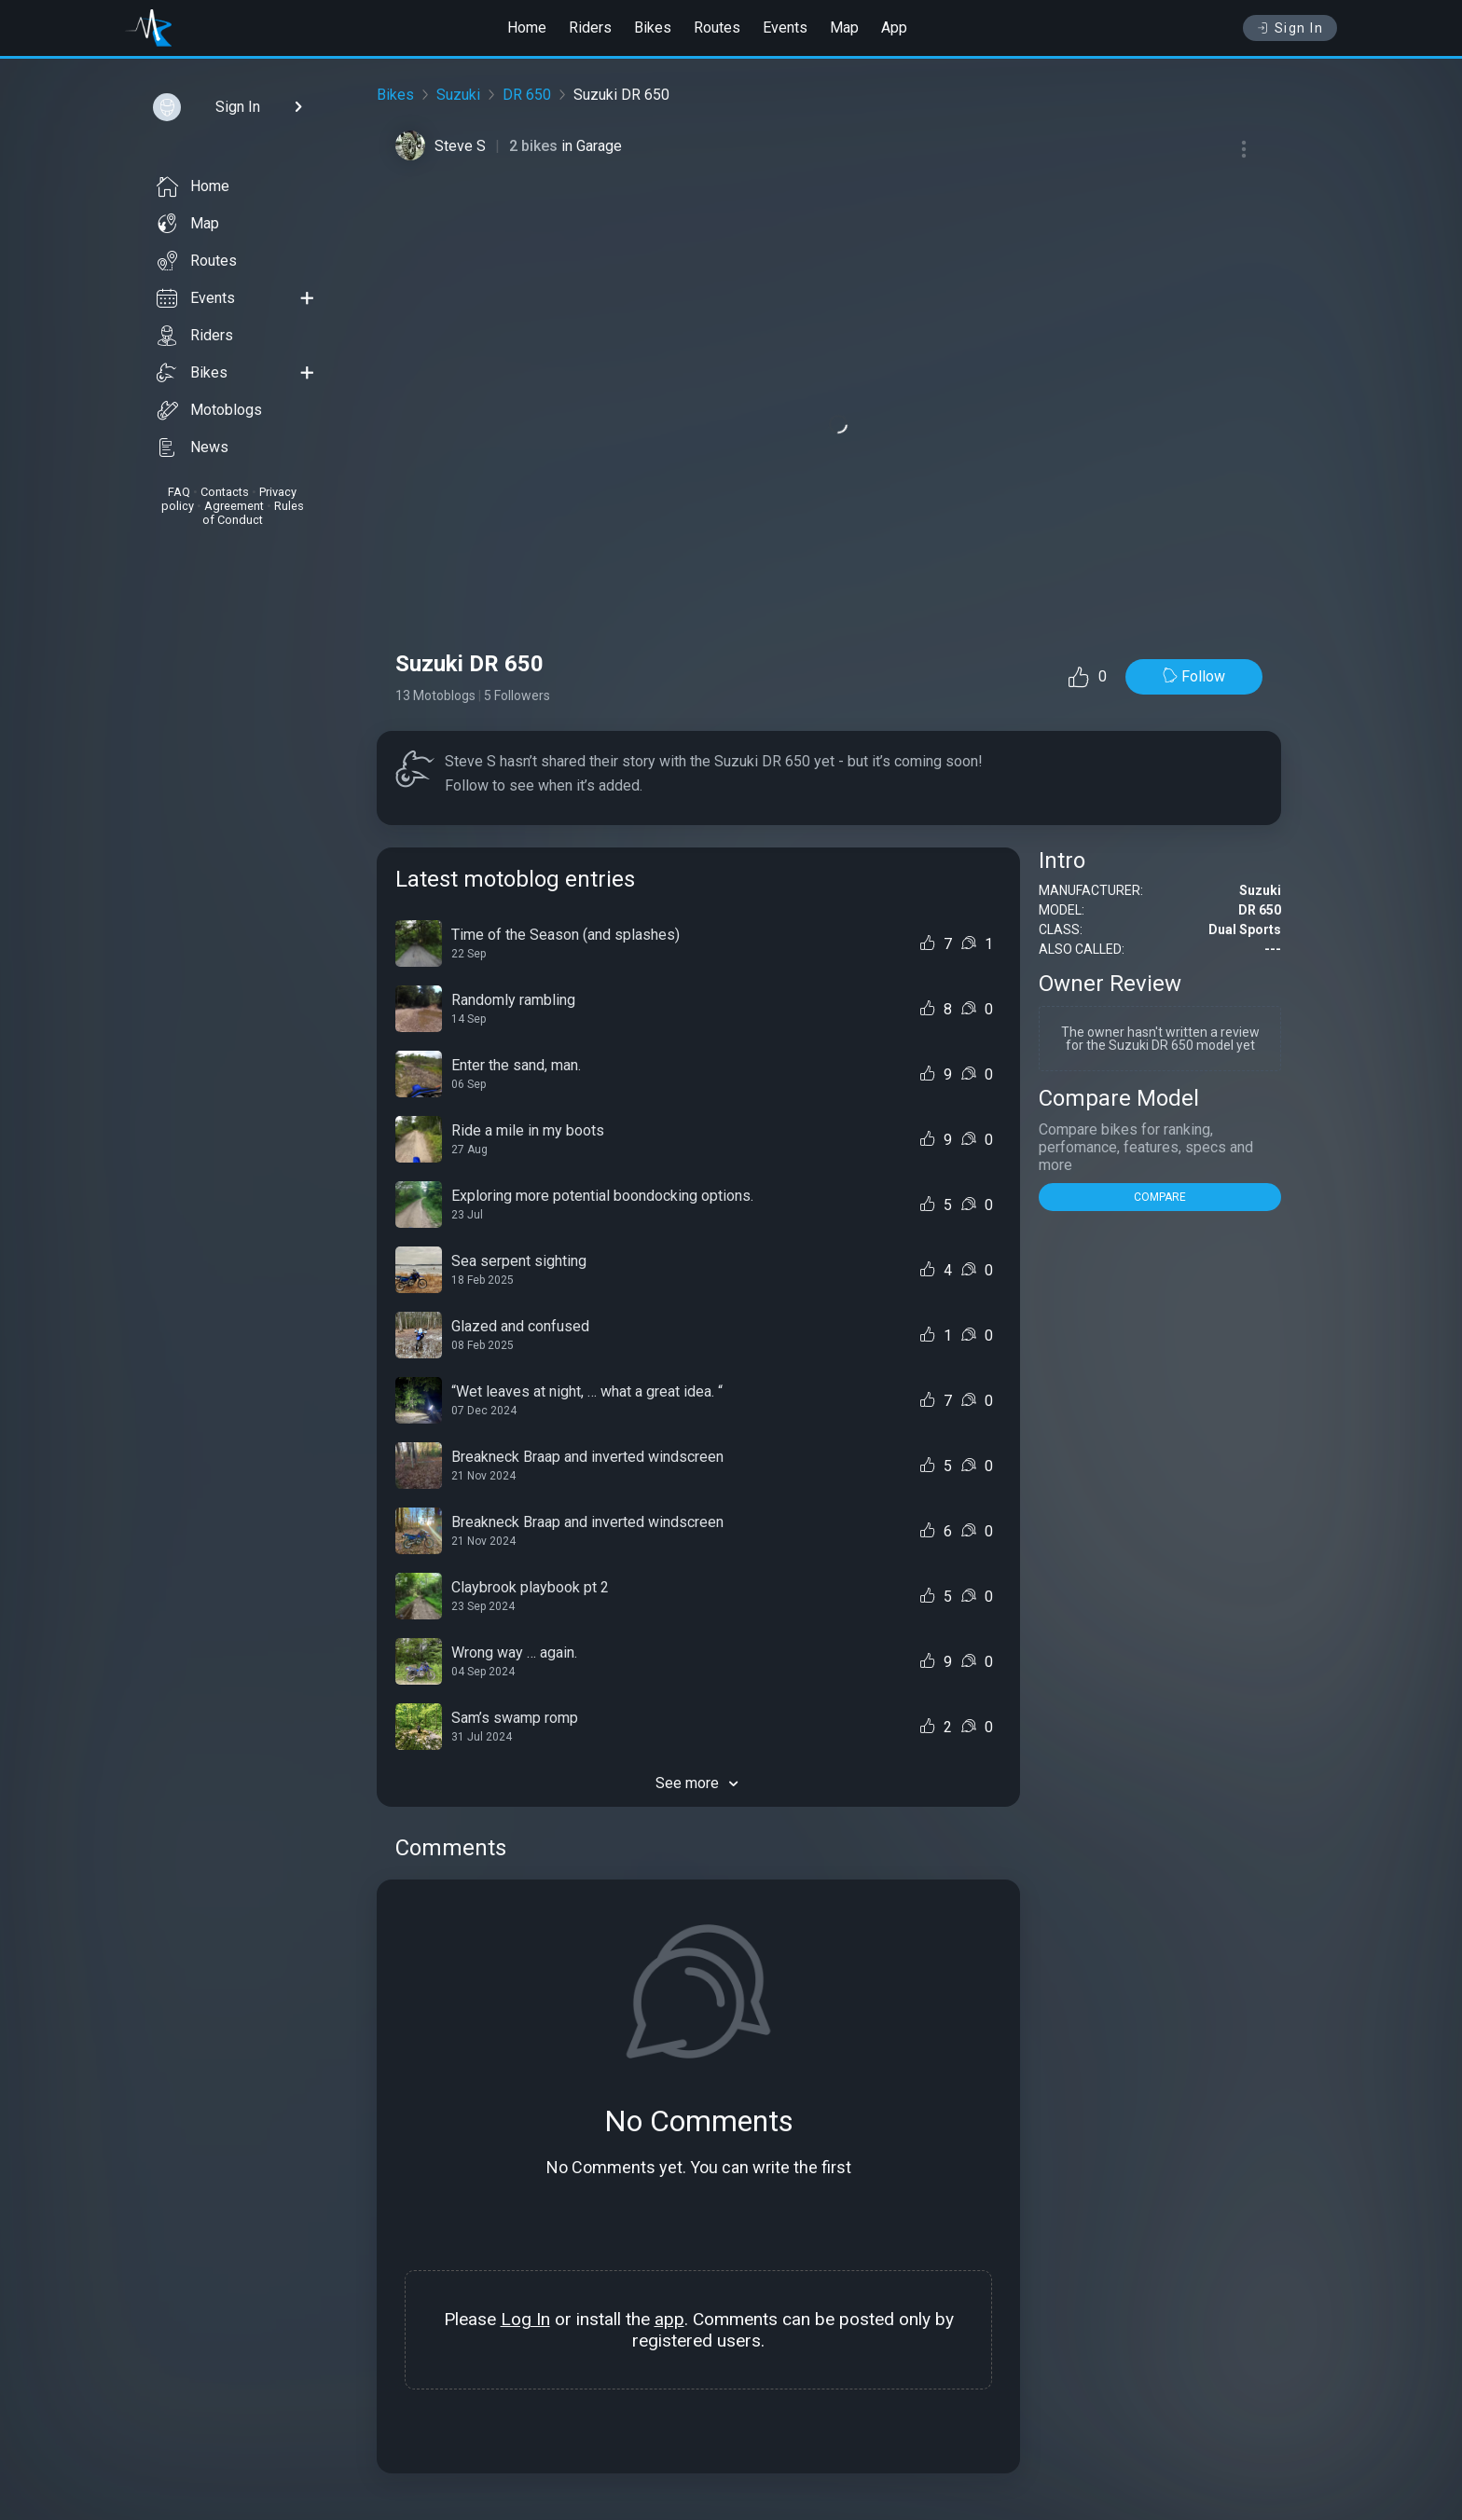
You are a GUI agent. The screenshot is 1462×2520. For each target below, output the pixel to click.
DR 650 (527, 94)
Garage (599, 146)
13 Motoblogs (435, 695)
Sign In (1290, 28)
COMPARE (1160, 1197)
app (669, 2319)
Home (526, 27)
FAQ (179, 492)
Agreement (234, 506)
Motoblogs (209, 410)
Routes (717, 27)
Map (844, 27)
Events (785, 27)
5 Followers (517, 695)
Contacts (224, 492)
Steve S (460, 146)
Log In (525, 2319)
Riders (590, 27)
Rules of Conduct (253, 513)
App (894, 27)
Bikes (652, 27)
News (192, 447)
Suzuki (458, 94)
